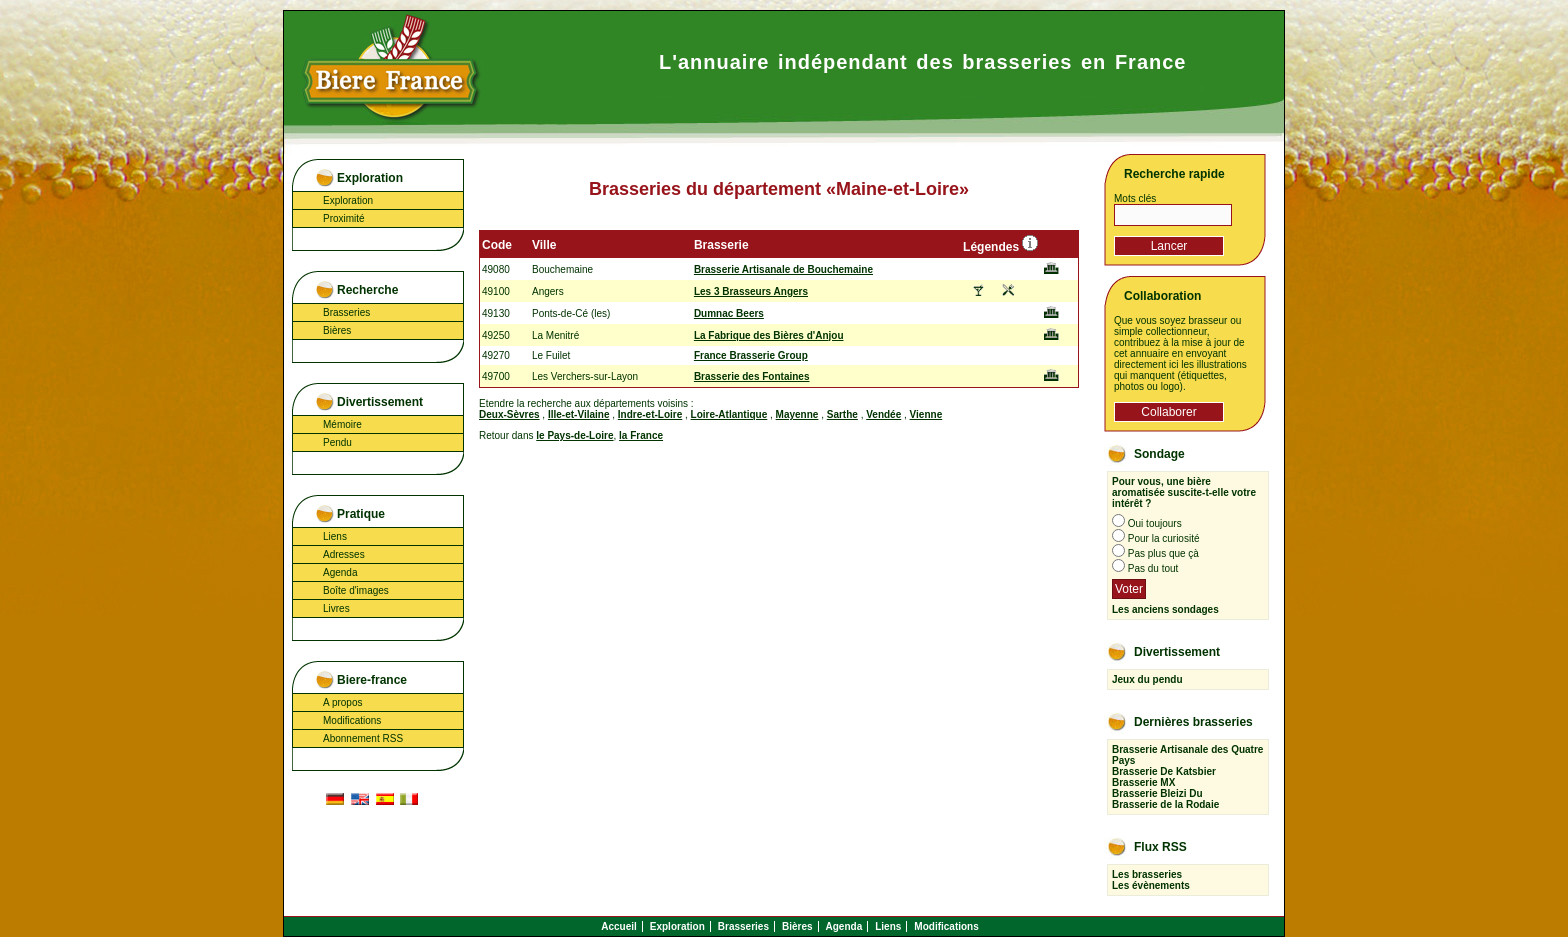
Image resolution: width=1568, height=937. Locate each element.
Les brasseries (1147, 874)
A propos (342, 702)
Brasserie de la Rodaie (1165, 804)
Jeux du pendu (1147, 679)
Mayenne (797, 414)
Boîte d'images (356, 590)
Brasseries (346, 312)
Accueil (619, 926)
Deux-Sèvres (509, 414)
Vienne (926, 414)
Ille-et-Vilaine (579, 414)
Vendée (883, 414)
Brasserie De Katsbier (1164, 771)
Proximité (344, 218)
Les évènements (1151, 885)
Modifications (352, 720)
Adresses (344, 554)
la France (641, 435)
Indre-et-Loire (650, 414)
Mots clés (1135, 198)
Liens (335, 536)
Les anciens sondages (1165, 609)
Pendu (337, 442)
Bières (337, 330)
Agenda (340, 572)
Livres (336, 608)
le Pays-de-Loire (574, 435)
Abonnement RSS (363, 738)
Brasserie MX (1143, 782)
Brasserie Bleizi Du (1157, 793)
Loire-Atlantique (729, 414)
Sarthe (842, 414)
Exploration (348, 200)
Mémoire (342, 424)
